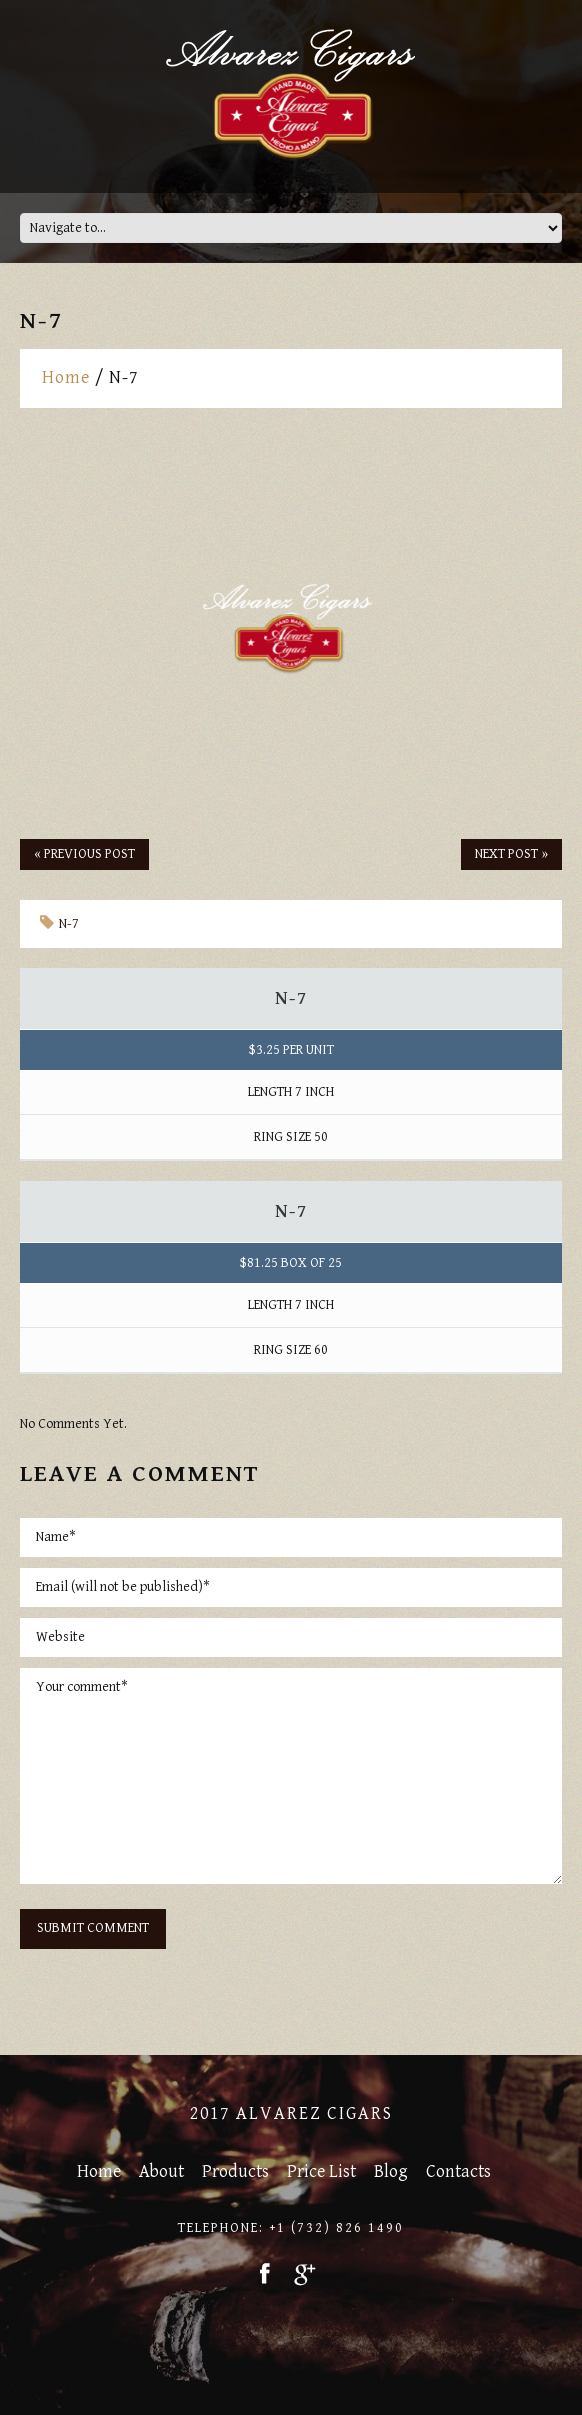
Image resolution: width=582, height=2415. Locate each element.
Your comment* (291, 1776)
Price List (321, 2171)
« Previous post (84, 854)
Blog (391, 2171)
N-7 (69, 924)
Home (66, 377)
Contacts (458, 2171)
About (161, 2171)
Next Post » (511, 854)
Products (235, 2171)
